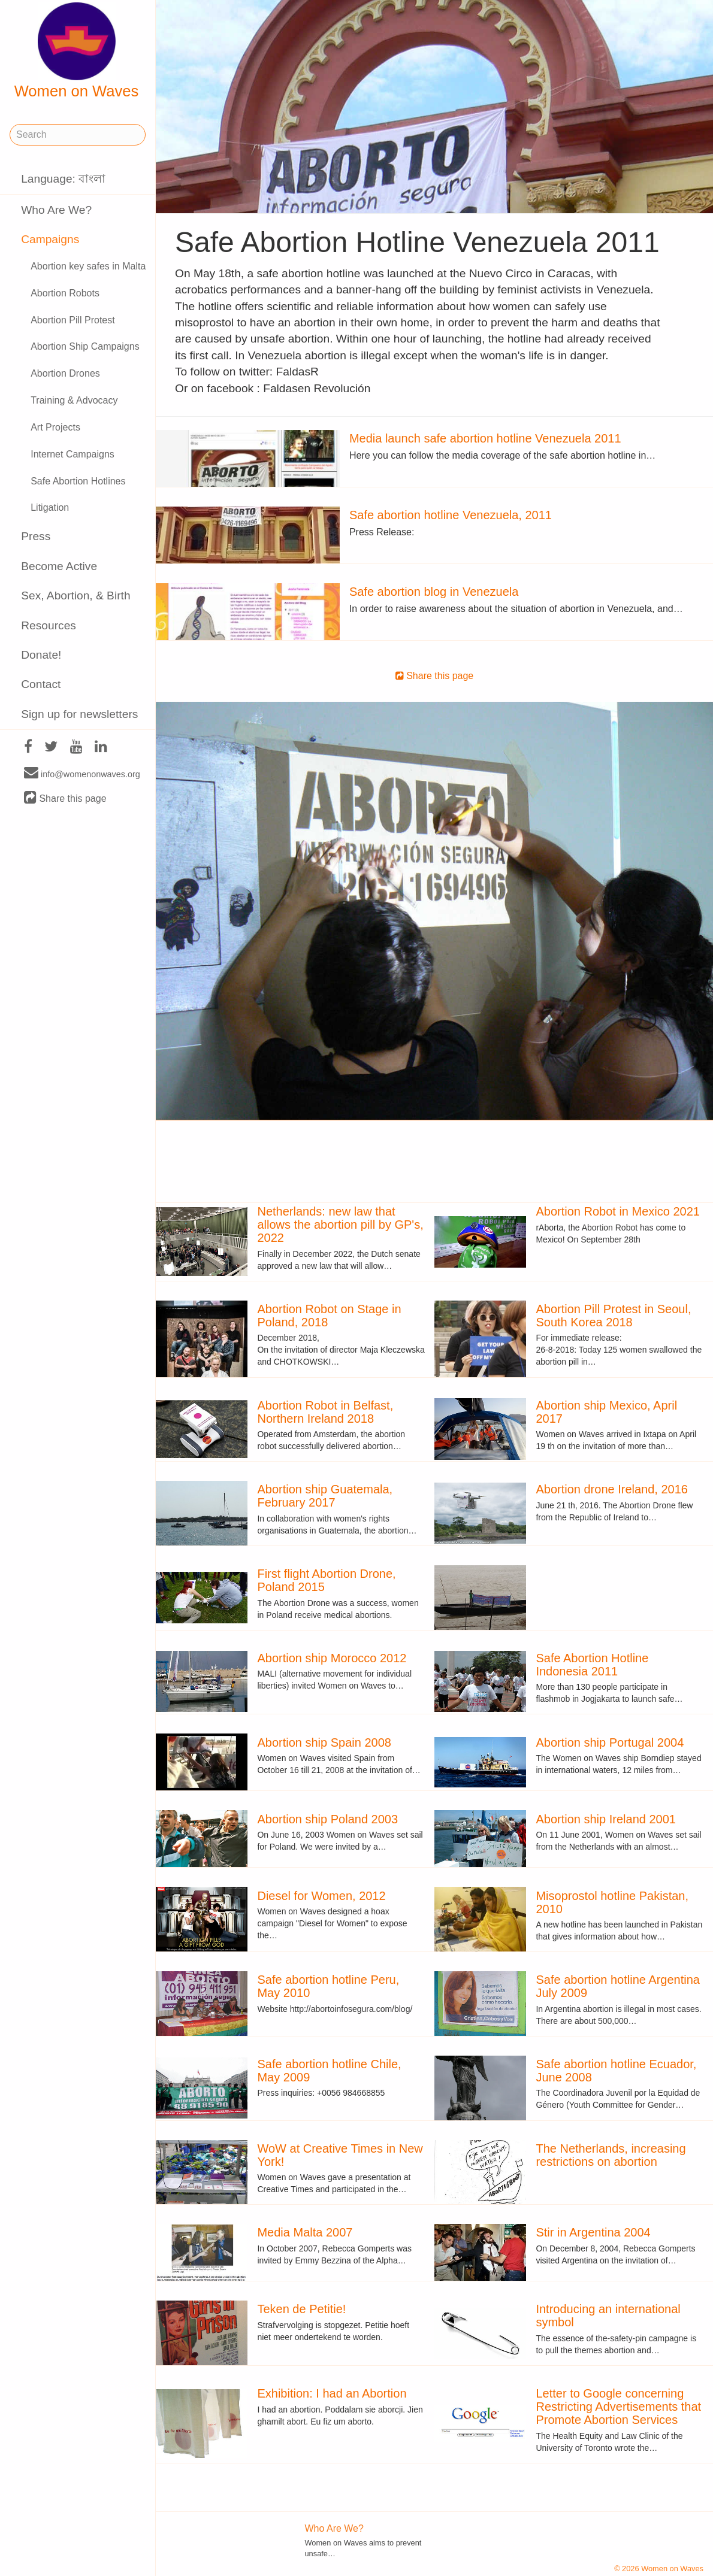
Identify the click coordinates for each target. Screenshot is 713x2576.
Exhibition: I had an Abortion (331, 2393)
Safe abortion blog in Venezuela (433, 591)
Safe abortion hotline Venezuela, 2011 (450, 515)
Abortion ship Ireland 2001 (606, 1819)
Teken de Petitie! (301, 2309)
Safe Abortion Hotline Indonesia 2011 (592, 1664)
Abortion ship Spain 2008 (324, 1742)
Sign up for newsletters (79, 714)
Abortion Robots (65, 293)
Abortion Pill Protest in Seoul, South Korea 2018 (613, 1315)
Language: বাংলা (63, 178)
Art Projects (55, 427)
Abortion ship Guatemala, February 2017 (324, 1496)
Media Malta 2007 (304, 2232)
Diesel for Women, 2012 (321, 1895)
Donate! (41, 654)
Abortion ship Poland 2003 (327, 1819)
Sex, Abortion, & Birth (75, 595)
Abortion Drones (65, 373)
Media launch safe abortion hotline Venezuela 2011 (485, 438)
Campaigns (50, 239)
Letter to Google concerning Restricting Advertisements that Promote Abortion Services (618, 2406)
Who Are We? (56, 210)
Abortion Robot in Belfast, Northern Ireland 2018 (325, 1412)
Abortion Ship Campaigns (85, 346)
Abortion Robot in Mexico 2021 (618, 1211)
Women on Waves (76, 50)
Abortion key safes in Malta (88, 266)
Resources (48, 625)
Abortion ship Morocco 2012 (331, 1658)
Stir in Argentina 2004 (593, 2232)
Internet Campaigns (72, 454)
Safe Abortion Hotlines (78, 481)
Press (35, 536)
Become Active (59, 566)
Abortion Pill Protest (73, 320)
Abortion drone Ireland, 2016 (612, 1489)
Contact (41, 684)
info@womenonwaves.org (82, 774)
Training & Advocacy (74, 400)
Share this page (65, 798)
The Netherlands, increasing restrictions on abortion (610, 2155)
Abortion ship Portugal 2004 (610, 1742)
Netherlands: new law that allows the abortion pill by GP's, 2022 (340, 1224)
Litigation (50, 507)
